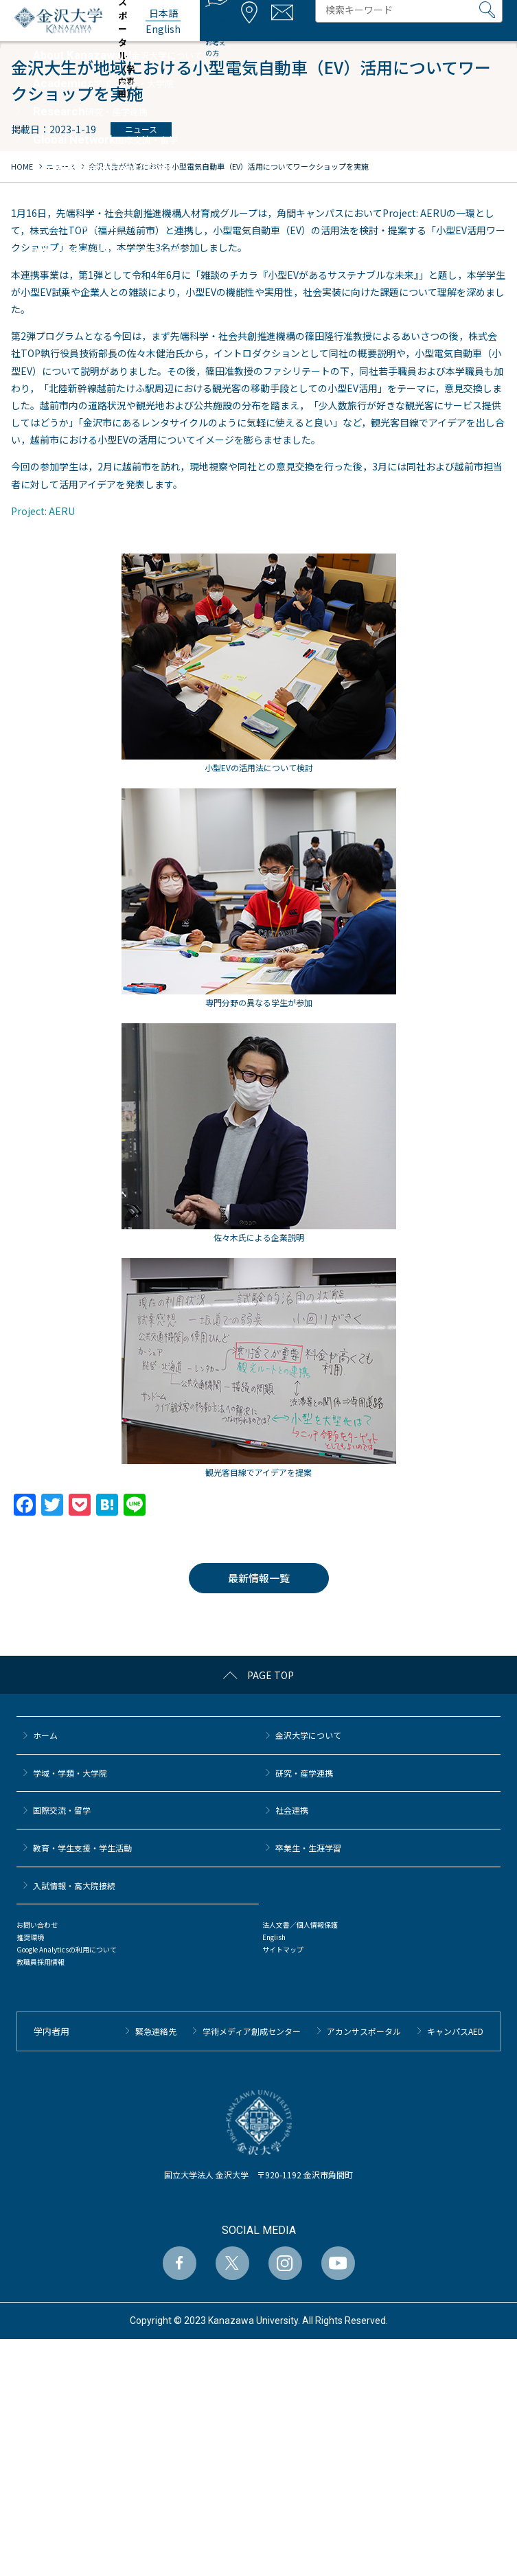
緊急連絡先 (155, 2031)
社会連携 (291, 1810)
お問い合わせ (37, 1924)
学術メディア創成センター (252, 2031)
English (274, 1937)
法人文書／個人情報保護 (300, 1924)
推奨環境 (30, 1937)
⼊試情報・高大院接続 (74, 1885)
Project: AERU (43, 511)
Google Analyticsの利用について (66, 1949)
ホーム (45, 1735)
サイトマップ (282, 1949)
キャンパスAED (455, 2031)
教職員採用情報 (40, 1962)
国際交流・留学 (62, 1810)
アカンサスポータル (364, 2031)
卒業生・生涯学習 (308, 1848)
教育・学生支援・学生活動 (82, 1848)
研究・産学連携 (304, 1773)
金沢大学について (308, 1735)
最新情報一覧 (259, 1578)
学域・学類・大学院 (70, 1773)
